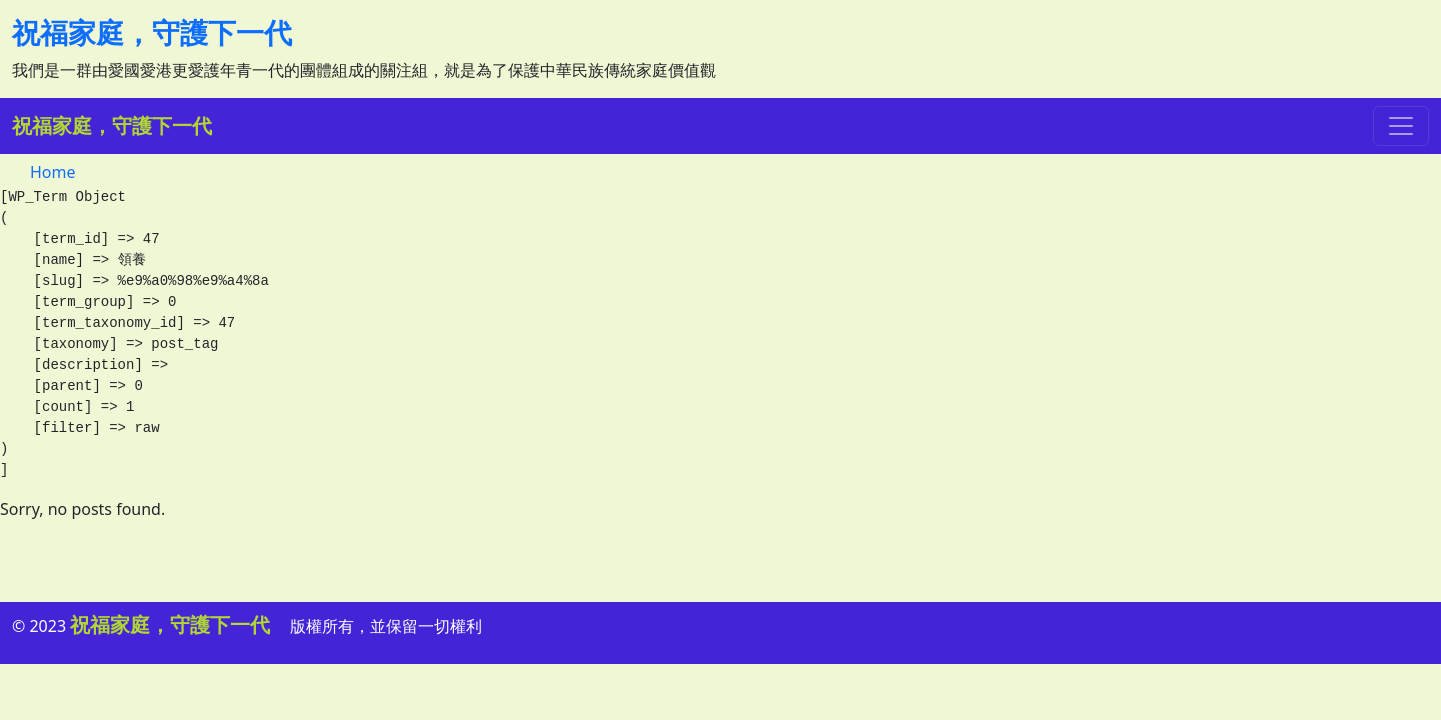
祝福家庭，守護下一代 (152, 32)
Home (53, 172)
